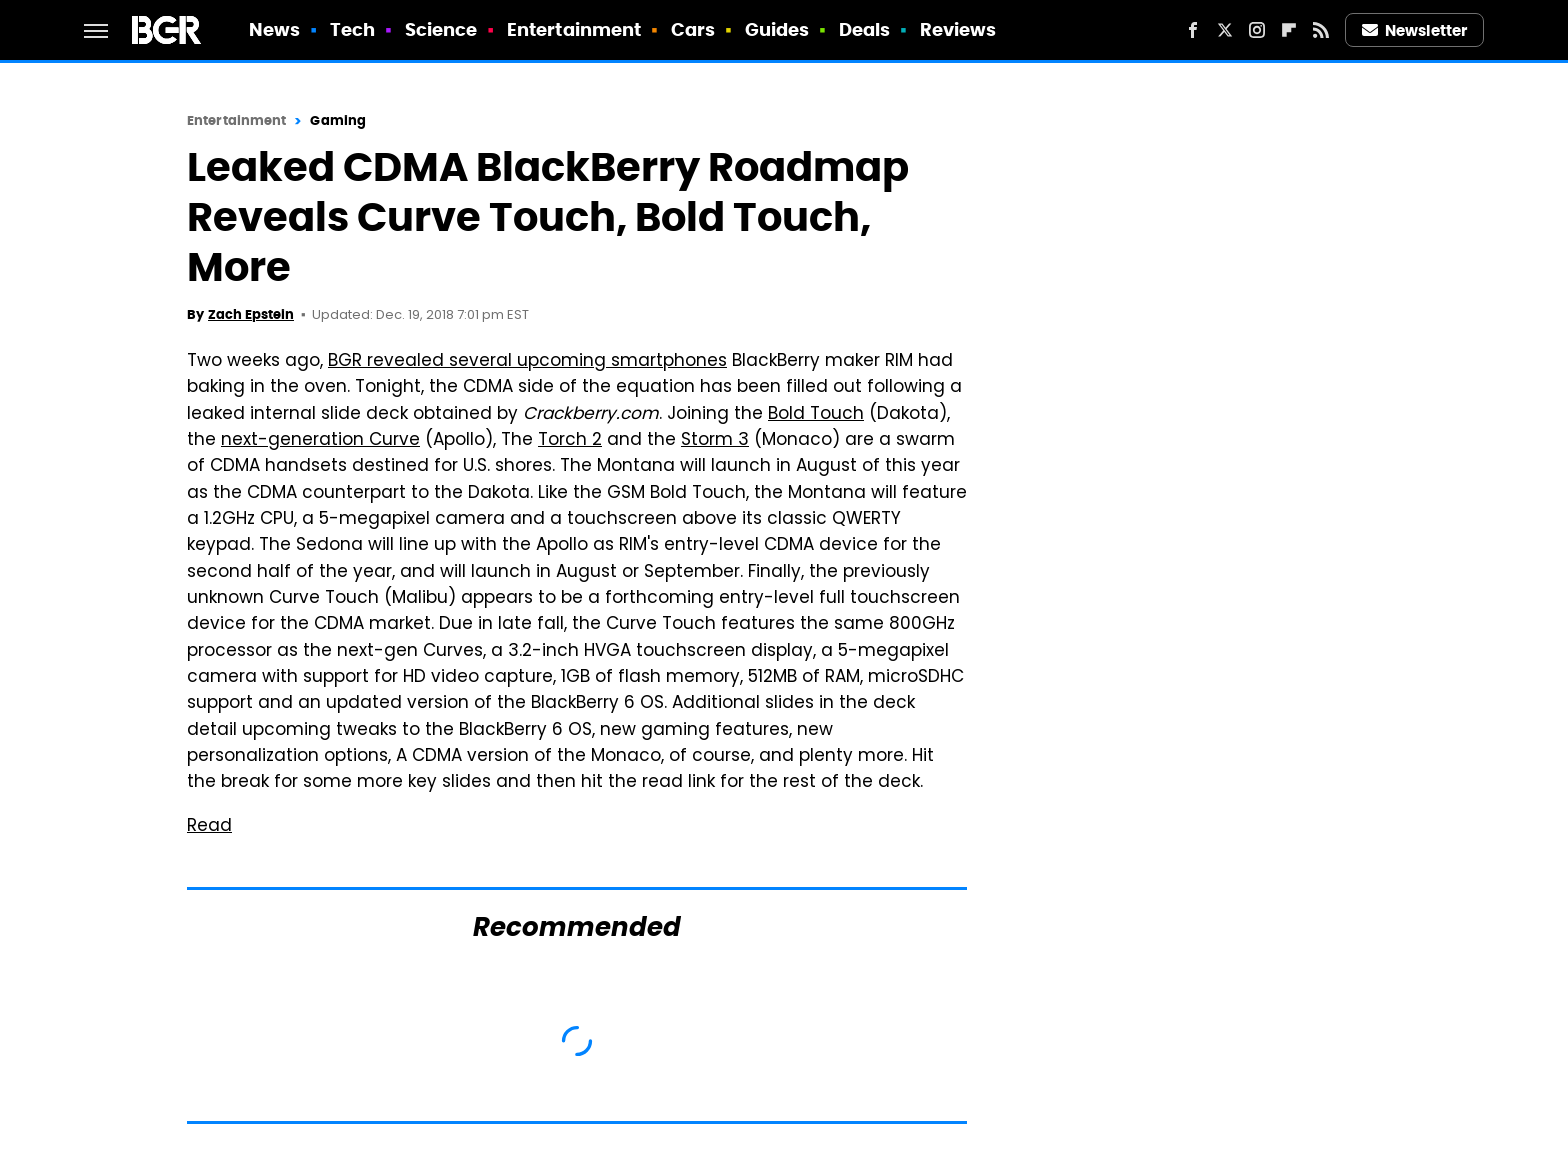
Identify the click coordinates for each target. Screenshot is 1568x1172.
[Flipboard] (1289, 30)
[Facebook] (1193, 30)
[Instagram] (1257, 30)
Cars (693, 29)
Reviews (958, 29)
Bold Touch (816, 415)
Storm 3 (715, 441)
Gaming (338, 120)
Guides (777, 29)
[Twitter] (1225, 30)
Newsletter (1415, 30)
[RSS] (1321, 30)
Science (441, 29)
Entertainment (574, 29)
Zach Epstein (251, 314)
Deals (865, 29)
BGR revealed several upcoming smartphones (527, 362)
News (274, 29)
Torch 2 (570, 441)
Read (209, 827)
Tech (352, 29)
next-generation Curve (320, 441)
